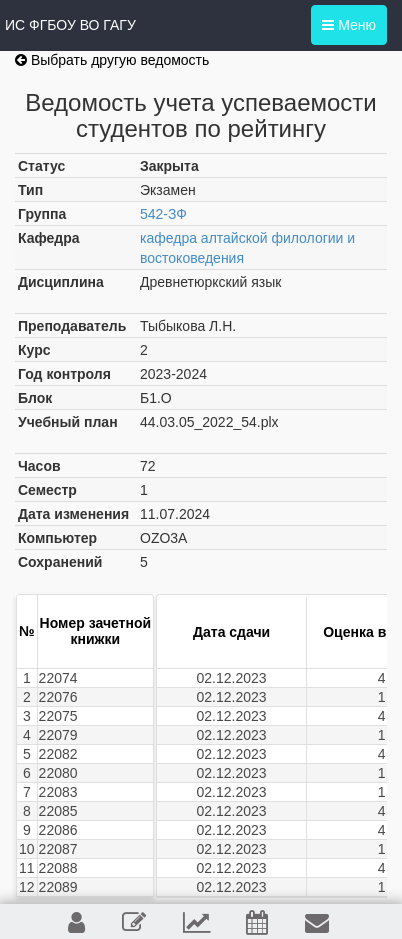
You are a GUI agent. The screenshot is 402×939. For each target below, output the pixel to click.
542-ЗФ (163, 214)
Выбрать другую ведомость (112, 60)
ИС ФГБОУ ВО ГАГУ (70, 25)
